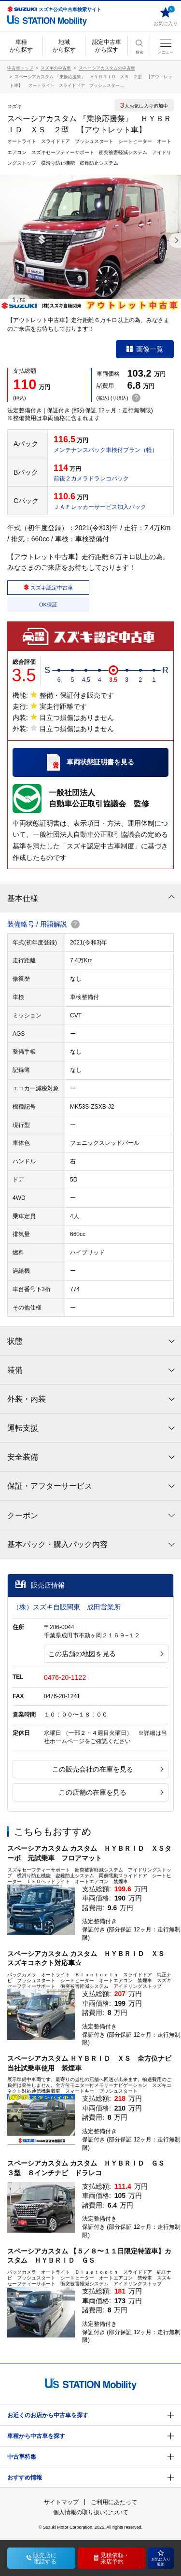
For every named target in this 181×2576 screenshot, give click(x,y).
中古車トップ (20, 68)
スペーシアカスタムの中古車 (107, 68)
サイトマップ (61, 2502)
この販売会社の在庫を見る (108, 1769)
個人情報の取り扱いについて (90, 2512)
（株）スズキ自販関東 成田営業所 (67, 1607)
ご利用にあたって (114, 2502)
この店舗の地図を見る (105, 1654)
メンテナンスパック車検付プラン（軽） (106, 450)
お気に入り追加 (160, 2558)
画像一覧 (144, 349)
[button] (175, 240)
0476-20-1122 (65, 1677)
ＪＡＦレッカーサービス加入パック (100, 507)
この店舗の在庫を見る (111, 1792)
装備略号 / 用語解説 (43, 924)
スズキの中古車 (56, 68)
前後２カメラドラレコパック (91, 478)
